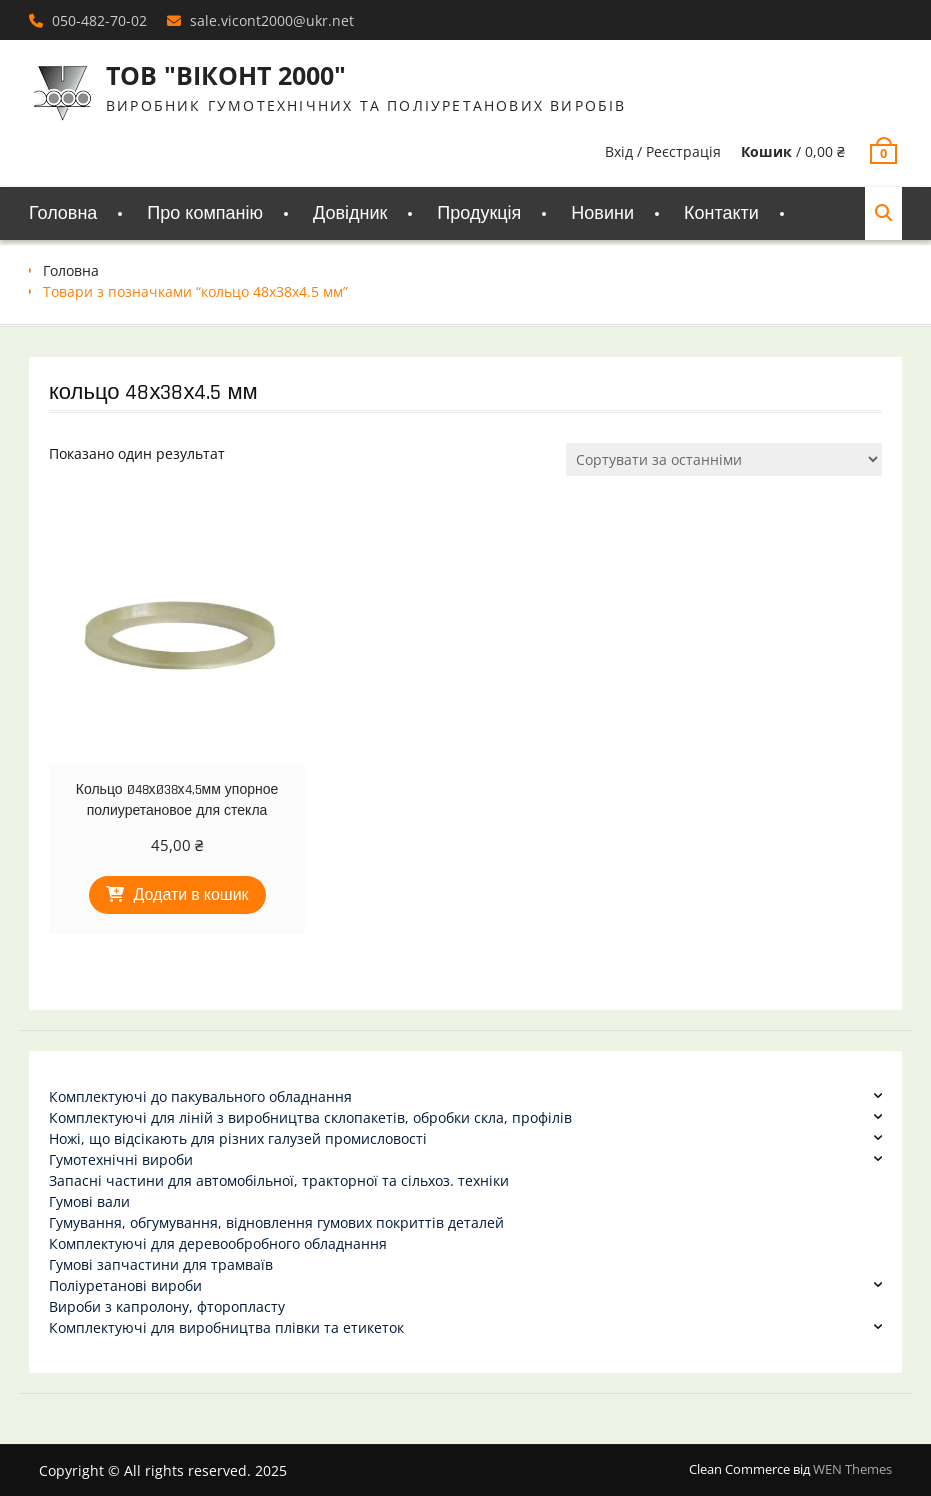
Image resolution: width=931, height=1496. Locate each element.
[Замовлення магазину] (724, 459)
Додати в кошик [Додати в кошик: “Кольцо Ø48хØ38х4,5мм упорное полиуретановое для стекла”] (191, 895)
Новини (602, 213)
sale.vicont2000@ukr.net (272, 20)
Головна (63, 213)
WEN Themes (852, 1469)
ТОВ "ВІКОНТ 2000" (226, 75)
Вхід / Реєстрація (663, 151)
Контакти (721, 213)
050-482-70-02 (99, 20)
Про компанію (205, 213)
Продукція (479, 213)
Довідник (350, 213)
